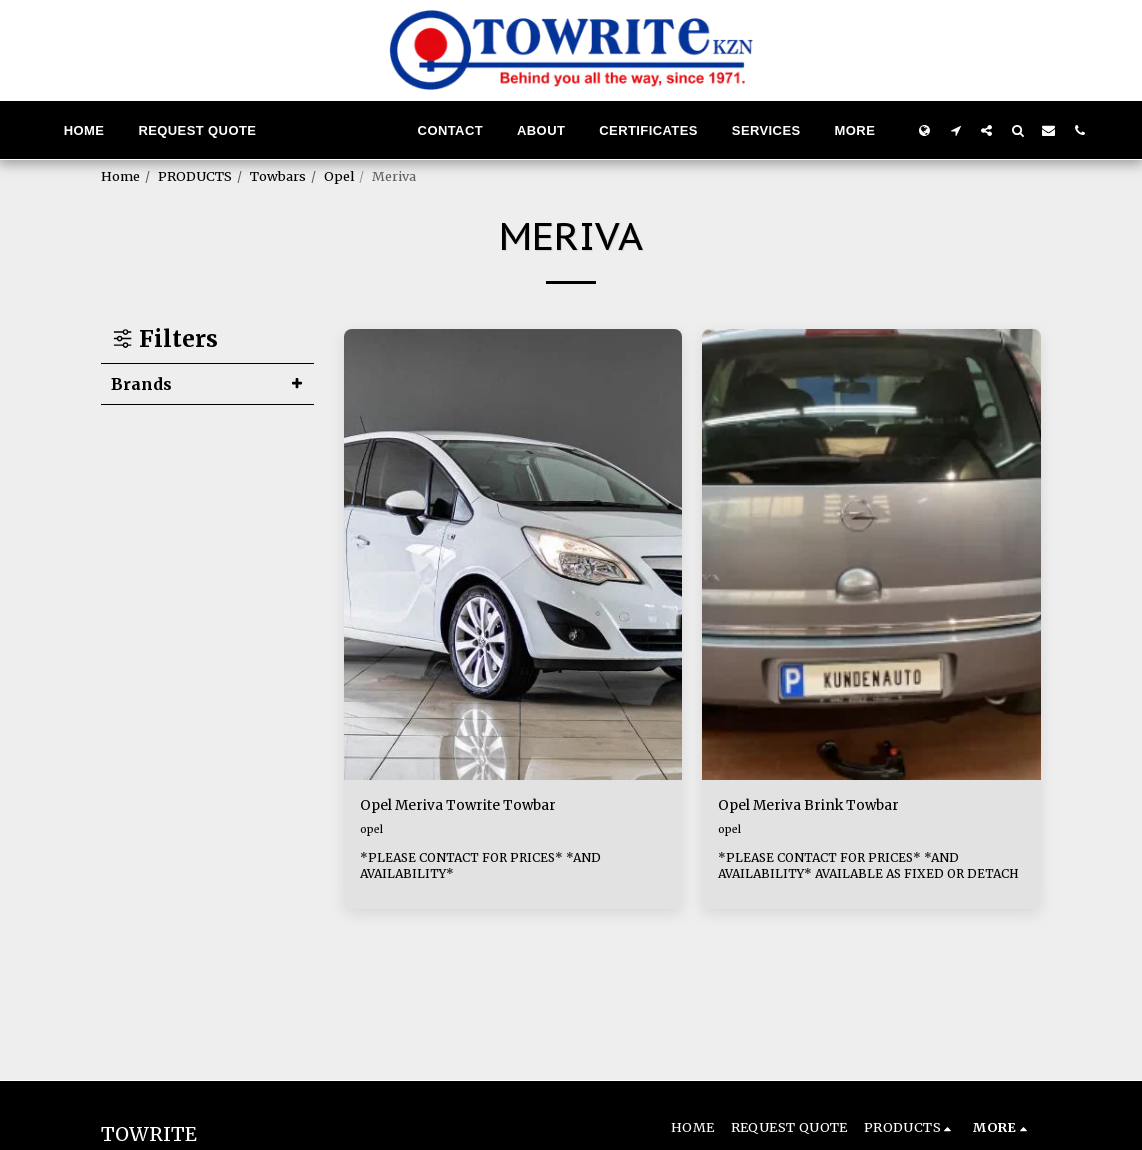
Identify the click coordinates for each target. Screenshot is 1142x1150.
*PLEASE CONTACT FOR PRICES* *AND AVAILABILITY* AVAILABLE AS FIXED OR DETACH (848, 876)
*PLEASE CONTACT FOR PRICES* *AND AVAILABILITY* (486, 876)
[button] (955, 130)
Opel (339, 176)
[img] (513, 555)
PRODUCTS (195, 176)
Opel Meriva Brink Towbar (825, 808)
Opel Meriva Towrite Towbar (476, 808)
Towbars (278, 176)
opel (372, 832)
